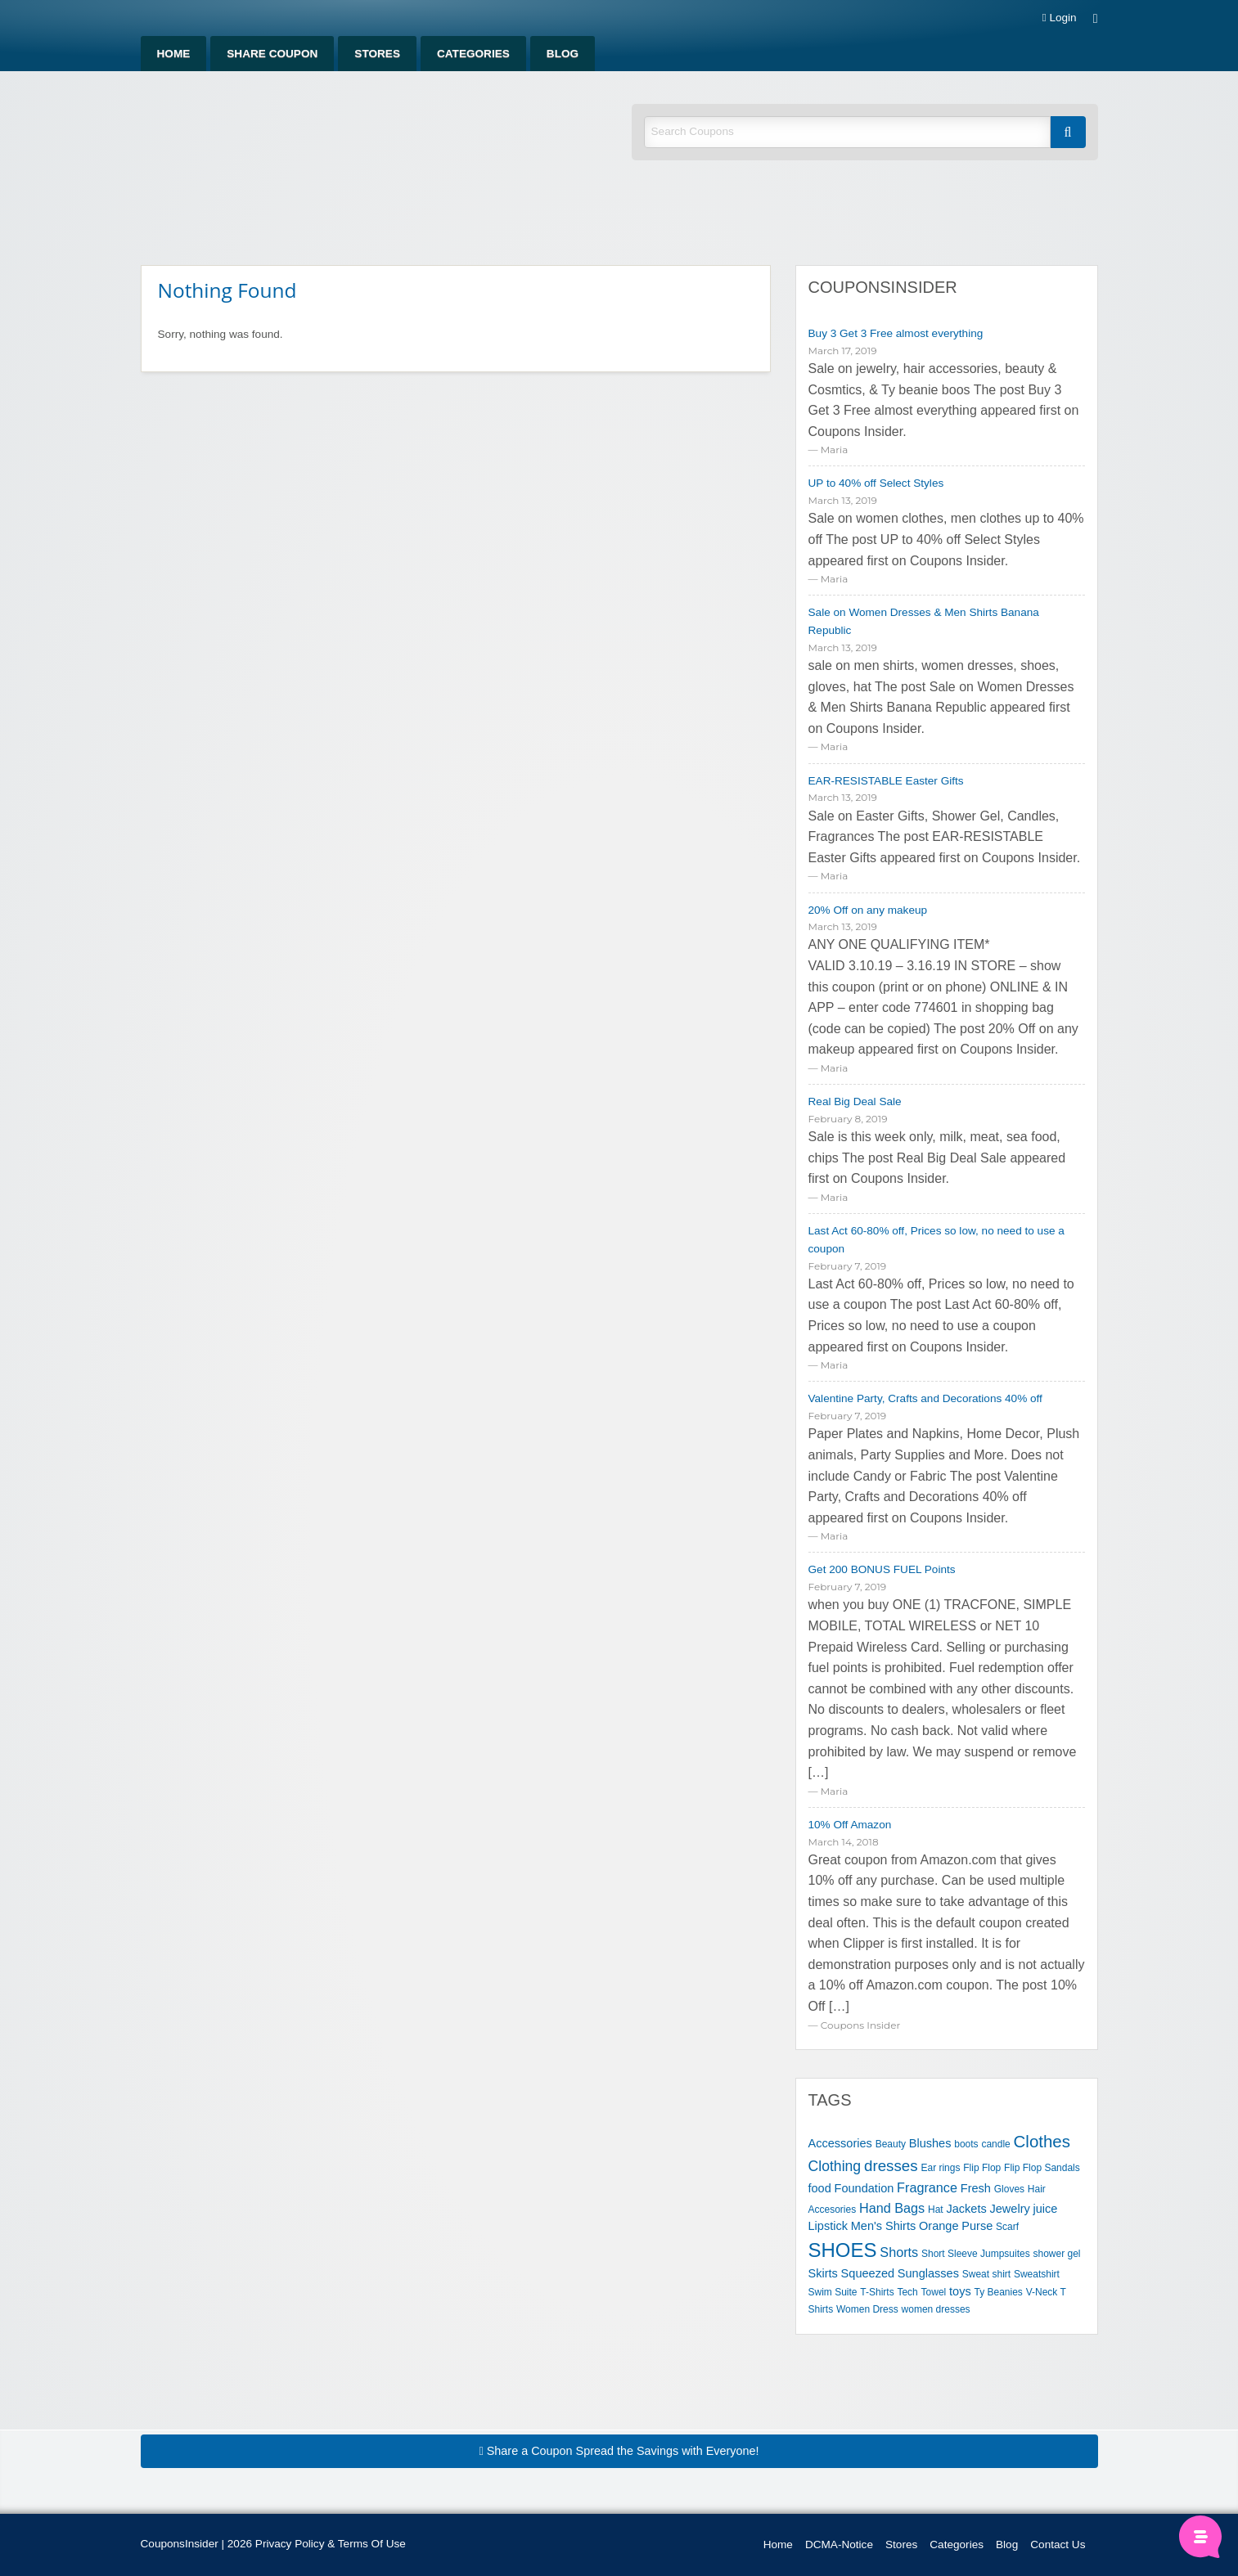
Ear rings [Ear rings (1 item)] (940, 2168)
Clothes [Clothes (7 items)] (1042, 2141)
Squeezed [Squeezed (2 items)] (867, 2273)
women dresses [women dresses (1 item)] (936, 2309)
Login (1059, 18)
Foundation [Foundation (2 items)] (864, 2188)
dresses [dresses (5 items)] (891, 2165)
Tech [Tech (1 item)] (907, 2292)
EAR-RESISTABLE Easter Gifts (886, 781)
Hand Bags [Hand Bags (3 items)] (892, 2208)
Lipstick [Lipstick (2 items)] (828, 2225)
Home (174, 53)
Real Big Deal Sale (855, 1101)
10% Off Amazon (850, 1824)
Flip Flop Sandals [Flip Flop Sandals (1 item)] (1042, 2168)
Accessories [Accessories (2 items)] (840, 2143)
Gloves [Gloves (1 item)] (1009, 2189)
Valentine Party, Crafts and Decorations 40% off (925, 1398)
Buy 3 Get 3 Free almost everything (896, 333)
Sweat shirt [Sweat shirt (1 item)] (986, 2274)
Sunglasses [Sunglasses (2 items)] (928, 2273)
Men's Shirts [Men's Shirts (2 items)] (883, 2225)
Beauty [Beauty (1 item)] (891, 2144)
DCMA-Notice (839, 2544)
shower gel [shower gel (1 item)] (1056, 2253)
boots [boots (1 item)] (966, 2144)
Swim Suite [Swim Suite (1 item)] (833, 2292)
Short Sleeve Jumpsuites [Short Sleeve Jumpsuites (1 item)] (975, 2253)
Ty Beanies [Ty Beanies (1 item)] (998, 2292)
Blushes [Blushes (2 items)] (930, 2143)
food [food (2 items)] (819, 2188)
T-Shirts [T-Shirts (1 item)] (877, 2292)
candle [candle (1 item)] (995, 2144)
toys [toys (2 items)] (960, 2291)
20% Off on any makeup (868, 910)
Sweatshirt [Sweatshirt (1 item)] (1037, 2274)
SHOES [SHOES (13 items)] (842, 2250)
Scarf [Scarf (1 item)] (1007, 2226)
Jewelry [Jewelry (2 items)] (1010, 2208)
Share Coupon (272, 53)
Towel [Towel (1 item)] (934, 2292)
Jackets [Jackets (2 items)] (966, 2208)
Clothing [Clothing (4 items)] (835, 2166)
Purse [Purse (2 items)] (977, 2225)
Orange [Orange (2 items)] (938, 2225)
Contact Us (1057, 2544)
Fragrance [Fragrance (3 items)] (927, 2187)
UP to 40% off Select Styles (876, 483)
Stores (377, 53)
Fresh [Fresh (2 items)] (976, 2188)
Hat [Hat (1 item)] (935, 2209)
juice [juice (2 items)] (1045, 2208)
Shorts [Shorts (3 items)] (899, 2252)
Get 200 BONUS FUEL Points (882, 1569)
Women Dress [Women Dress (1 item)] (867, 2309)
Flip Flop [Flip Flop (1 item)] (982, 2168)
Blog (562, 53)
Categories (473, 53)
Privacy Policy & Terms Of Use (330, 2544)
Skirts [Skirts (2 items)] (823, 2273)
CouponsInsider (882, 287)
